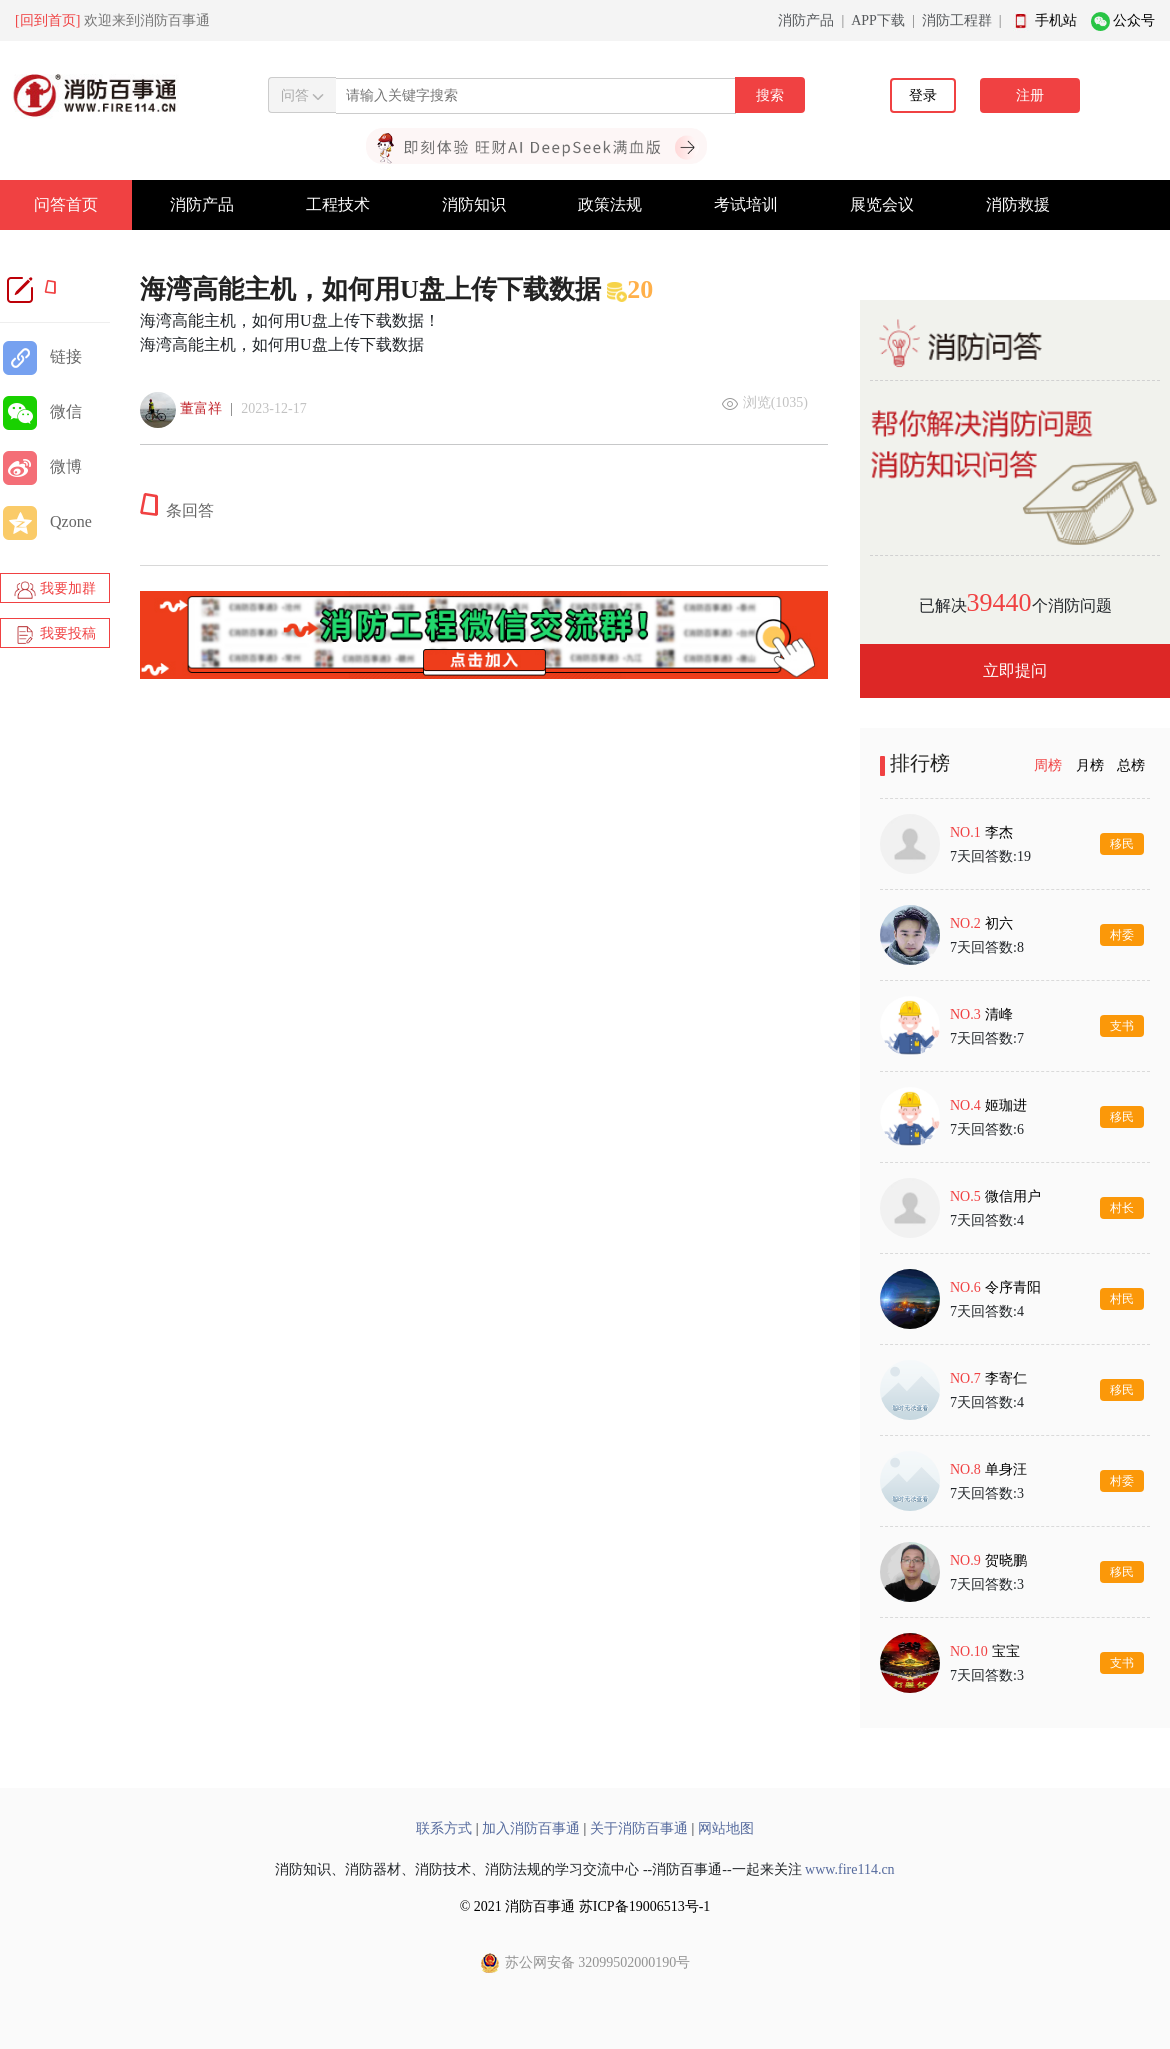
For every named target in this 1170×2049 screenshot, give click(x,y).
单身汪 (1006, 1469)
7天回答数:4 (987, 1220)
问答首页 (66, 204)
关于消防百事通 (639, 1828)
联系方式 (444, 1828)
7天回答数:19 (990, 856)
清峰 (999, 1014)
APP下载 (878, 20)
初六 (999, 923)
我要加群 (55, 590)
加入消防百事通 (531, 1828)
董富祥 (201, 408)
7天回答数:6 (987, 1129)
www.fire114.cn (850, 1869)
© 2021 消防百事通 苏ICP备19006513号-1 (585, 1906)
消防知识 (474, 204)
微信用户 (1013, 1196)
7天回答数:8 (987, 947)
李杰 (999, 832)
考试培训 (746, 204)
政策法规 (610, 204)
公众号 (1134, 20)
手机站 (1056, 20)
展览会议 (882, 204)
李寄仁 (1006, 1378)
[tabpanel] (1015, 1253)
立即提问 (1015, 670)
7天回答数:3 (987, 1493)
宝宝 (1006, 1651)
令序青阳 (1013, 1287)
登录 (923, 95)
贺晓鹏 (1006, 1560)
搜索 (770, 95)
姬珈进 (1006, 1105)
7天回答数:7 (987, 1038)
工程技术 (338, 204)
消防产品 (806, 20)
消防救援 (1018, 204)
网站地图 (726, 1828)
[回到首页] (47, 20)
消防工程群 (957, 20)
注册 (1030, 95)
